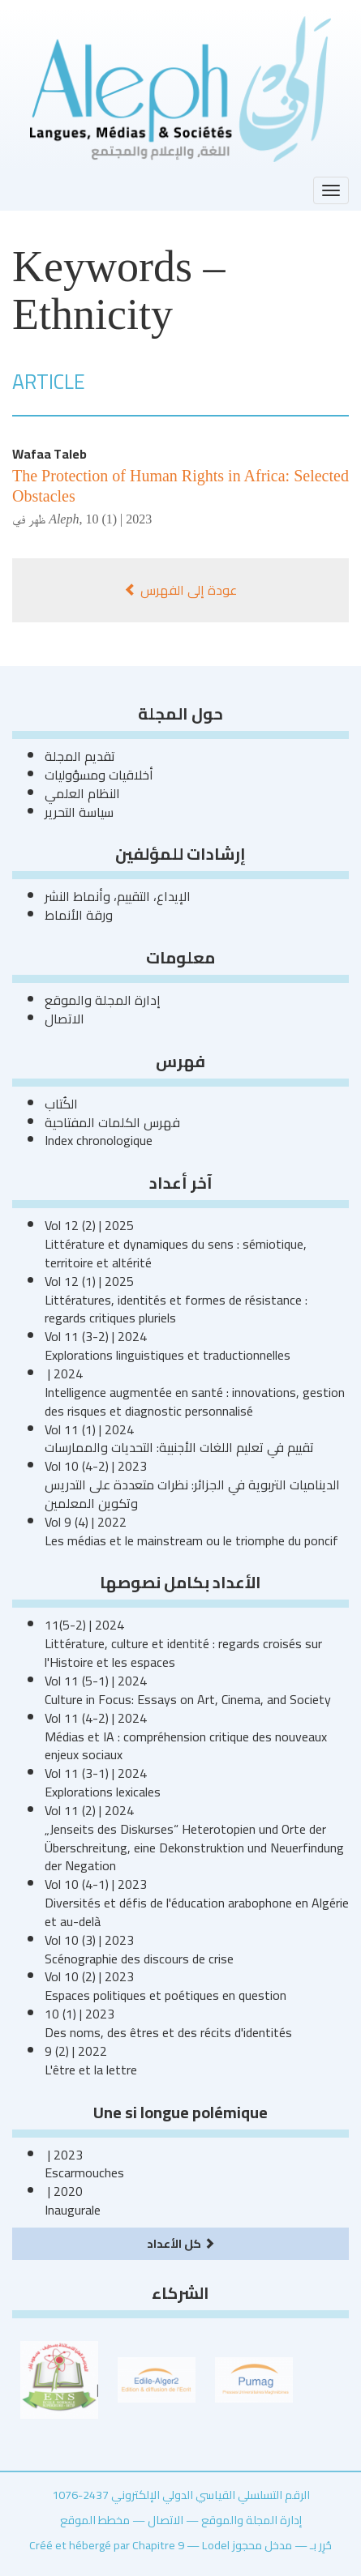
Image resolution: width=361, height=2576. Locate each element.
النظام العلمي (82, 793)
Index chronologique (99, 1140)
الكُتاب (61, 1103)
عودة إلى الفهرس (180, 590)
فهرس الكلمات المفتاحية (112, 1122)
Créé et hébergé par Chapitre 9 (106, 2545)
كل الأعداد (181, 2243)
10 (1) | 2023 (118, 519)
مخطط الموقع (95, 2520)
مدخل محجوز (262, 2545)
